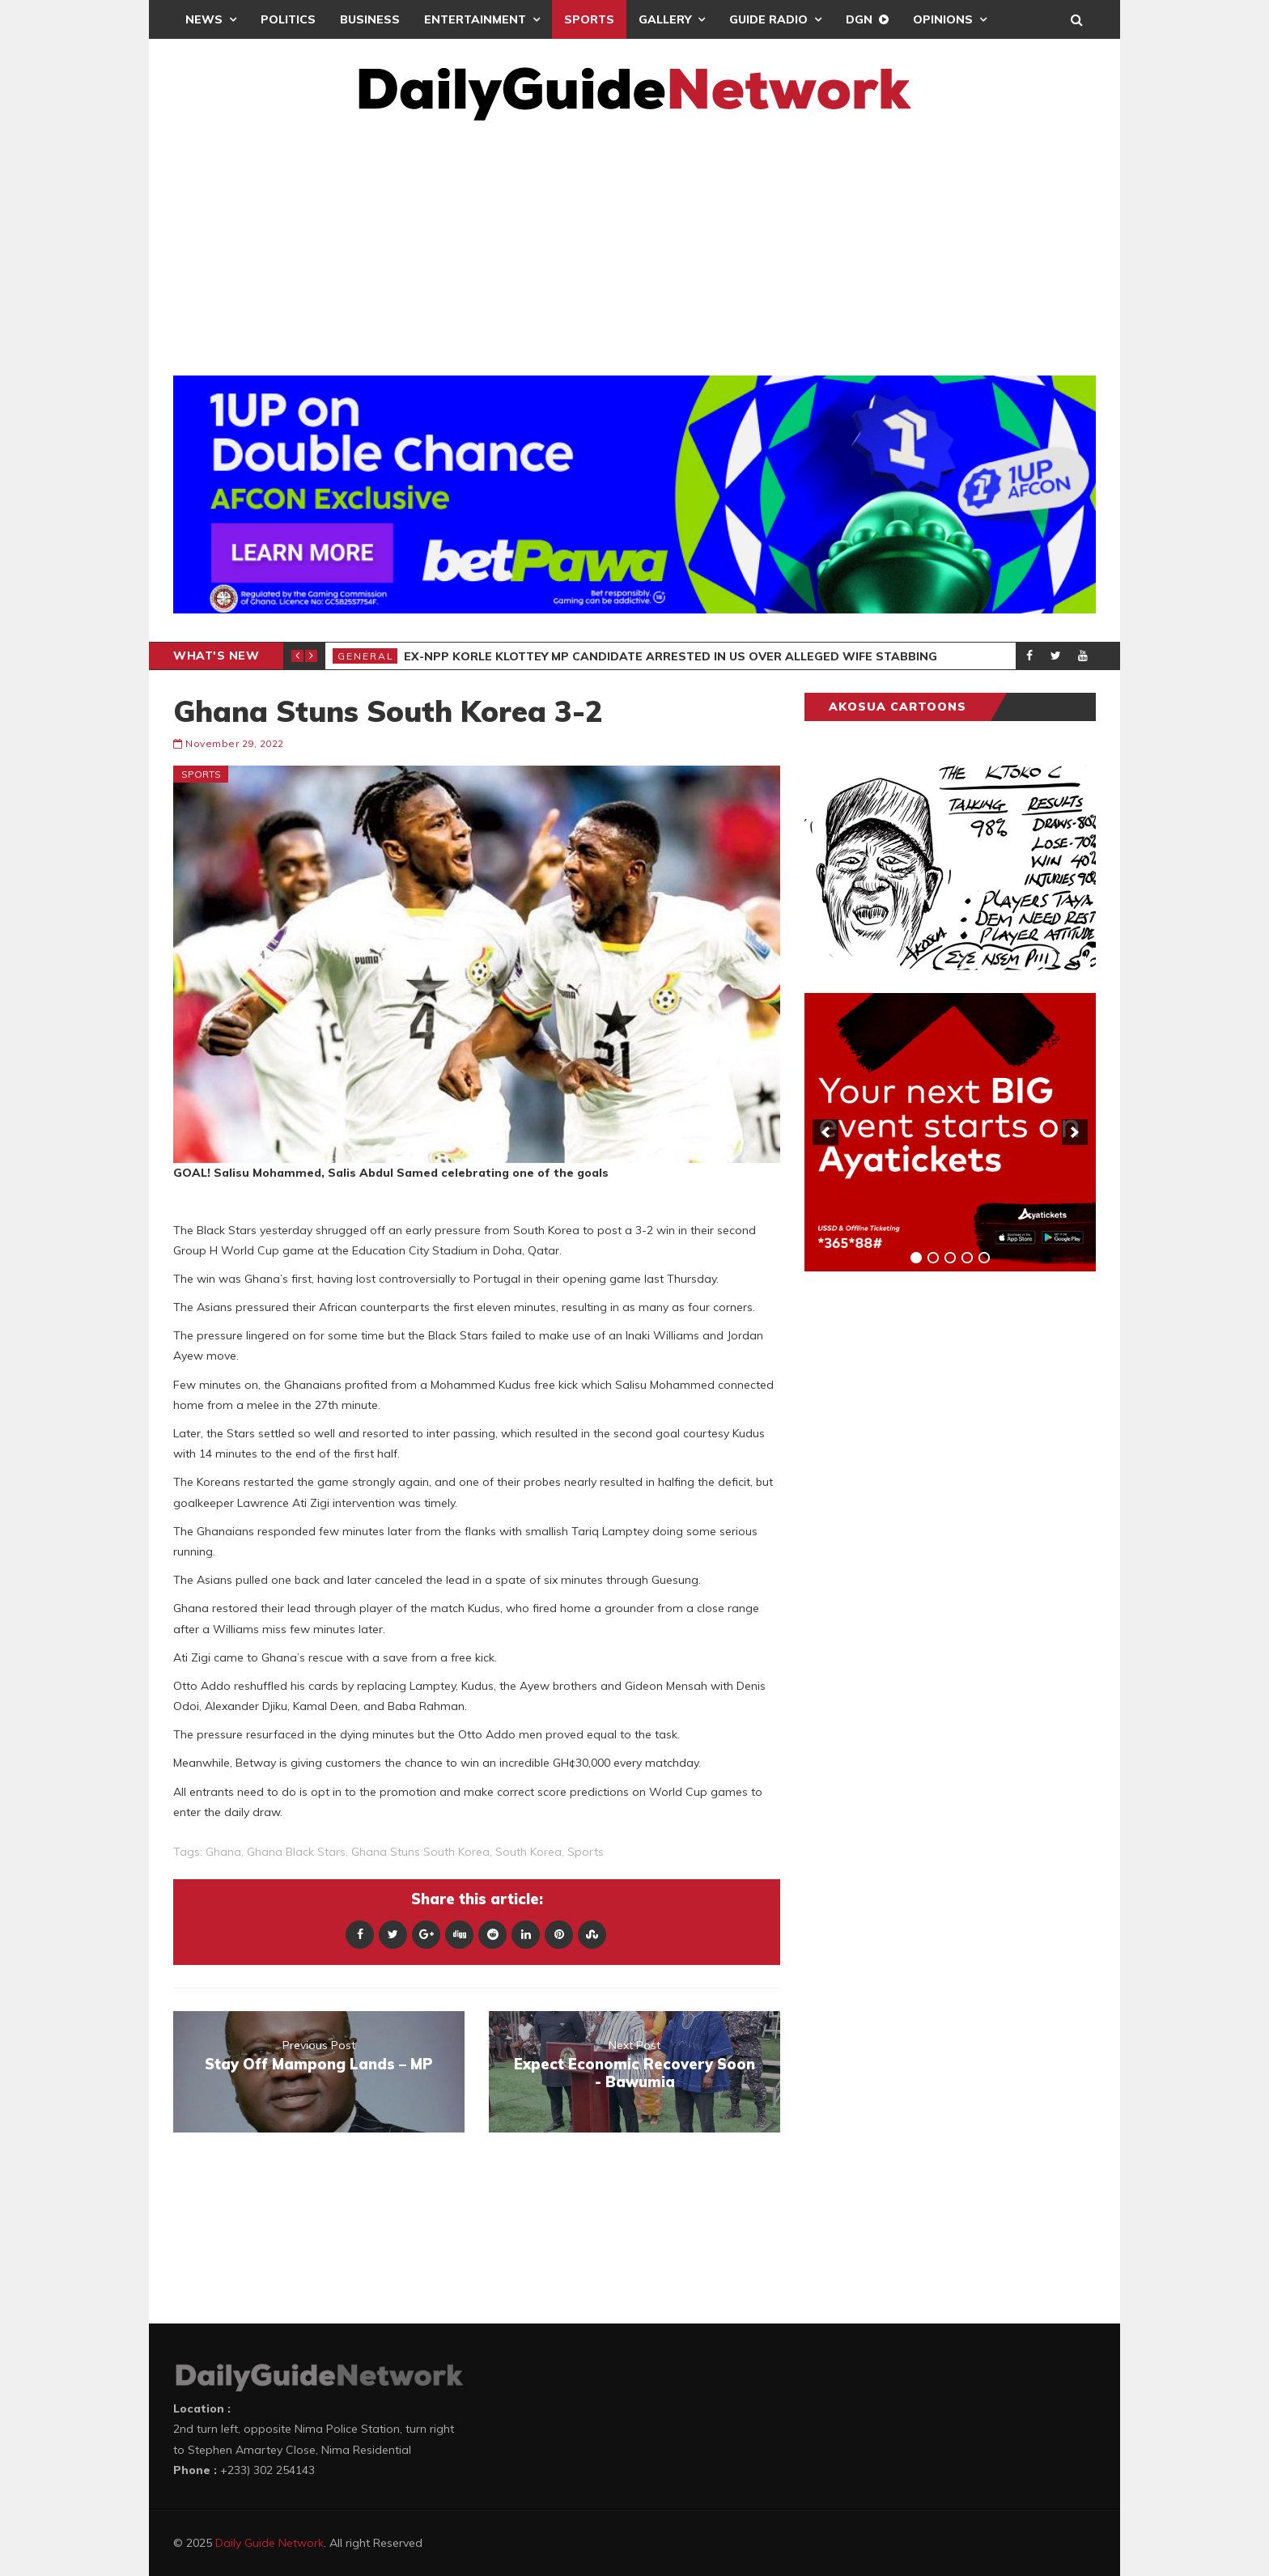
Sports (589, 19)
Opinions (943, 19)
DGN (859, 19)
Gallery (665, 19)
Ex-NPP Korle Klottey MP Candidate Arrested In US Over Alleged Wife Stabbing (670, 656)
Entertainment (475, 19)
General (365, 656)
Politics (288, 19)
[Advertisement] (634, 242)
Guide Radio (768, 19)
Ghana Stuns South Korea (420, 1851)
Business (370, 19)
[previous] (825, 1132)
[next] (1075, 1132)
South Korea (528, 1851)
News (204, 19)
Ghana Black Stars (296, 1851)
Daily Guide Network (269, 2543)
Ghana (223, 1851)
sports (585, 1851)
